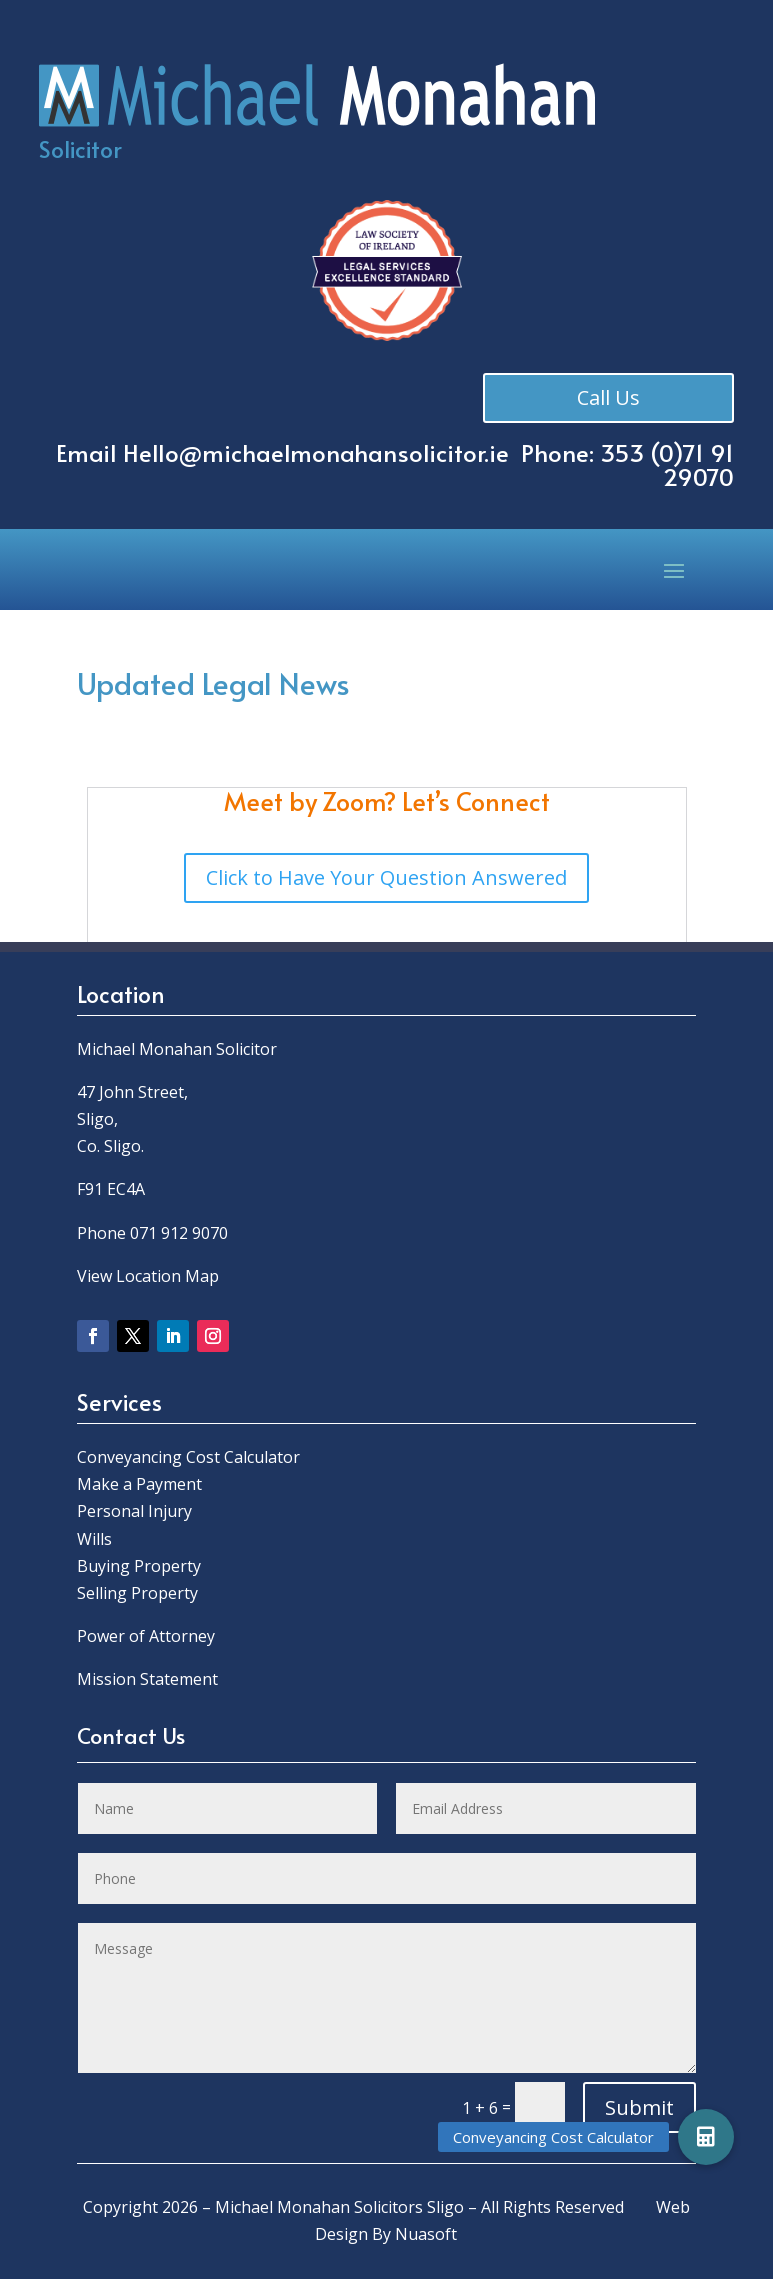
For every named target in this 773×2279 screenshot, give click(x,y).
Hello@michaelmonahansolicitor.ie (316, 452)
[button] (706, 2137)
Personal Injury (134, 1511)
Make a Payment (139, 1484)
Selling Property (137, 1593)
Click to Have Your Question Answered (386, 877)
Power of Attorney (146, 1636)
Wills (94, 1539)
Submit (639, 2107)
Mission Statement (149, 1679)
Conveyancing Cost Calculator (188, 1457)
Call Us (611, 397)
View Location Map (148, 1276)
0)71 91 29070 (696, 464)
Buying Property (139, 1566)
